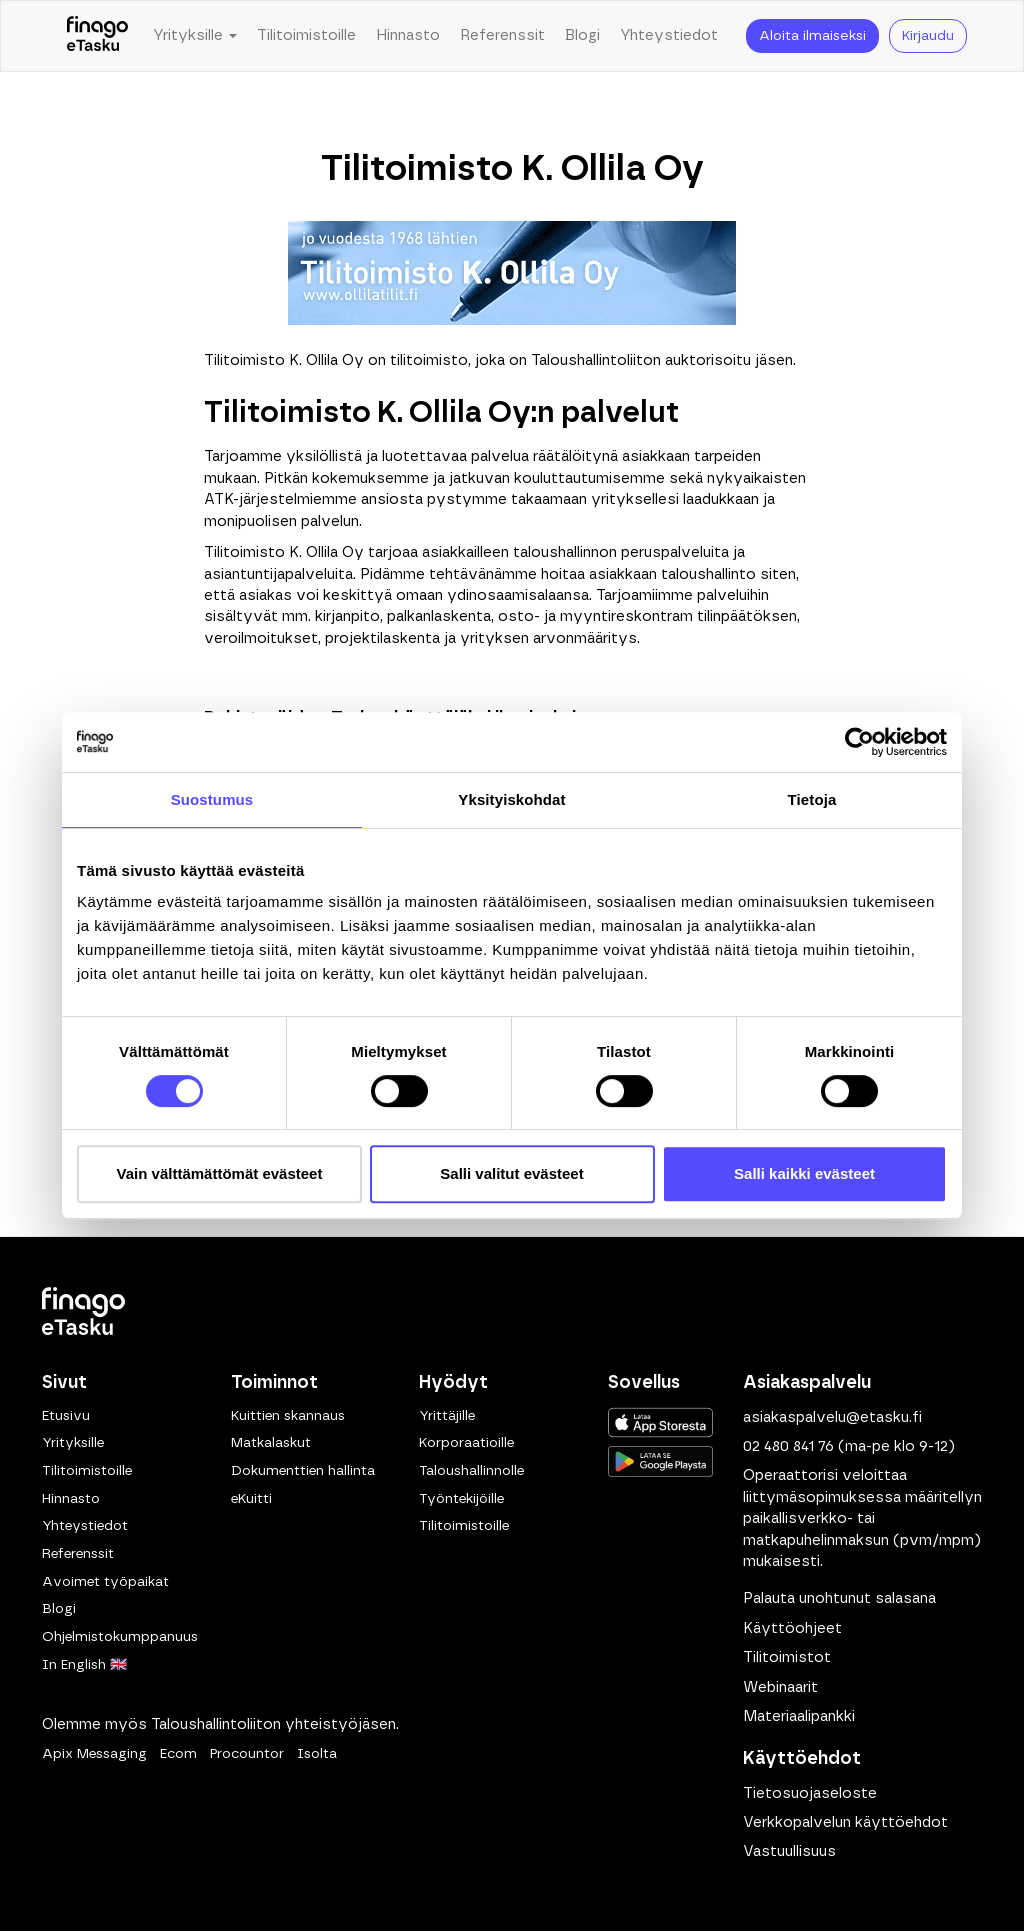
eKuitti (251, 1499)
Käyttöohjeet (792, 1628)
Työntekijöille (461, 1499)
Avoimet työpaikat (105, 1582)
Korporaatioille (466, 1443)
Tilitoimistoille (306, 35)
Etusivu (66, 1416)
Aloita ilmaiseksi (812, 36)
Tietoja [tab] (812, 799)
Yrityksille (73, 1443)
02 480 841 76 (788, 1446)
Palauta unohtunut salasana (839, 1598)
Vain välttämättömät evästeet (220, 1173)
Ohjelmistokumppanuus (120, 1637)
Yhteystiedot (669, 35)
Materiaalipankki (799, 1716)
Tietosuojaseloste (810, 1793)
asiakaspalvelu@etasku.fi (832, 1417)
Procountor (247, 1754)
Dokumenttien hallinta (303, 1471)
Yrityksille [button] (195, 35)
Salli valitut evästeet (511, 1173)
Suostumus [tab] (212, 799)
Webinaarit (780, 1687)
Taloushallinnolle (471, 1471)
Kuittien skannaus (288, 1416)
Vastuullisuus (789, 1851)
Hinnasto (408, 35)
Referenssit (502, 35)
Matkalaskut (271, 1443)
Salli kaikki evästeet (804, 1173)
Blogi (582, 35)
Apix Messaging (94, 1754)
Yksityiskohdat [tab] (511, 799)
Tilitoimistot (787, 1657)
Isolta (317, 1754)
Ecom (178, 1754)
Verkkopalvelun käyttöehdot (845, 1822)
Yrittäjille (447, 1416)
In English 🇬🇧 (84, 1665)
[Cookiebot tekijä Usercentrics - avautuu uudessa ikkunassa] (859, 742)
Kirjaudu (928, 36)
